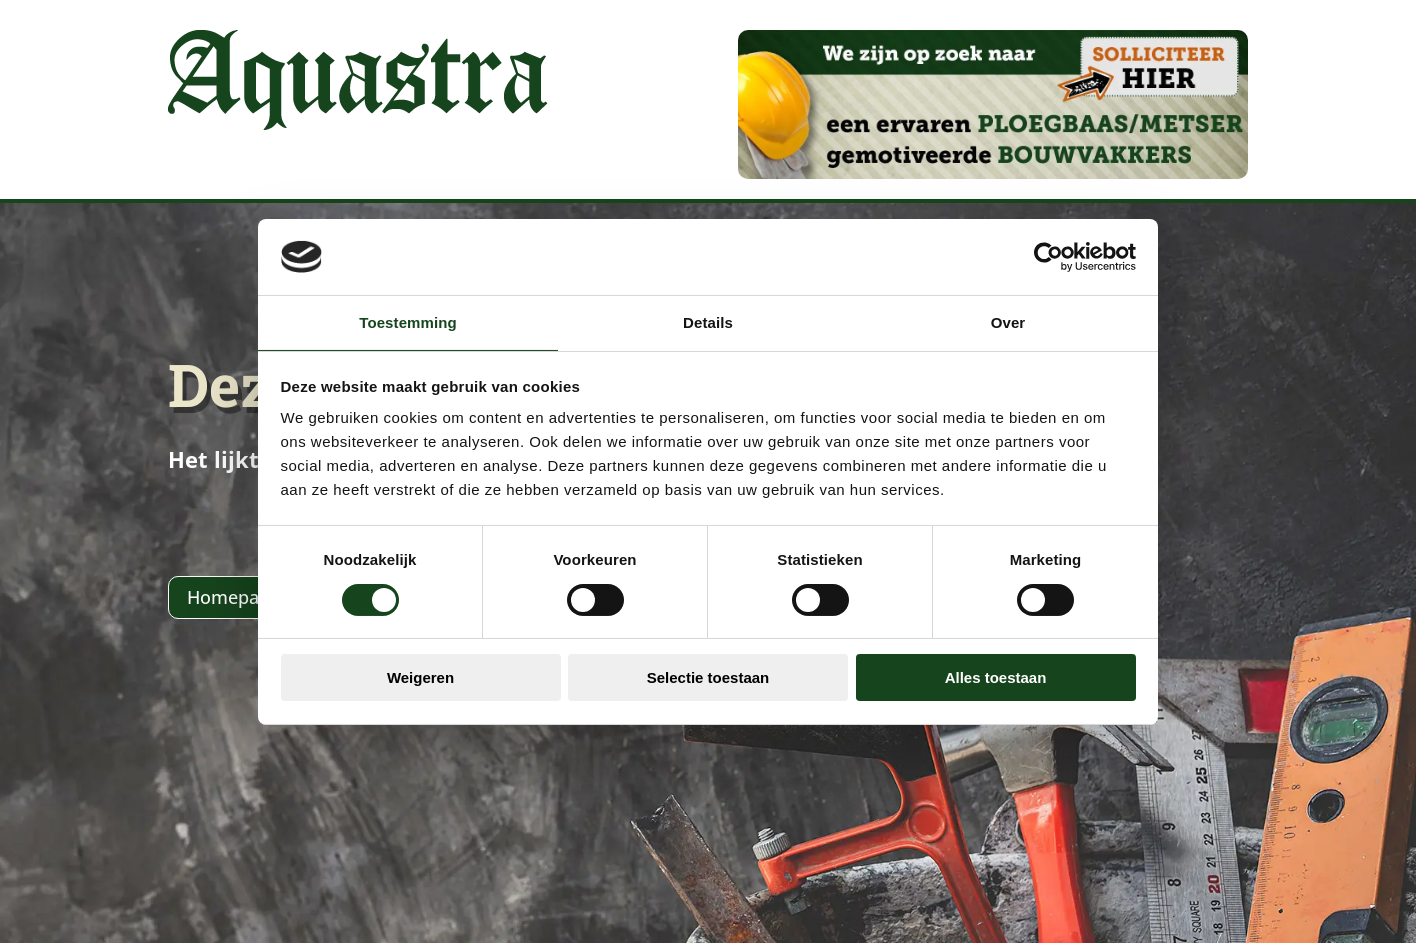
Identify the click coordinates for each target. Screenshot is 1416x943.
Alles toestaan (996, 677)
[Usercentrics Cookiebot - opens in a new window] (1048, 257)
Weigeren (420, 677)
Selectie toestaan (708, 677)
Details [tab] (708, 322)
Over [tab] (1008, 322)
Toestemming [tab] (408, 322)
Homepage (233, 597)
